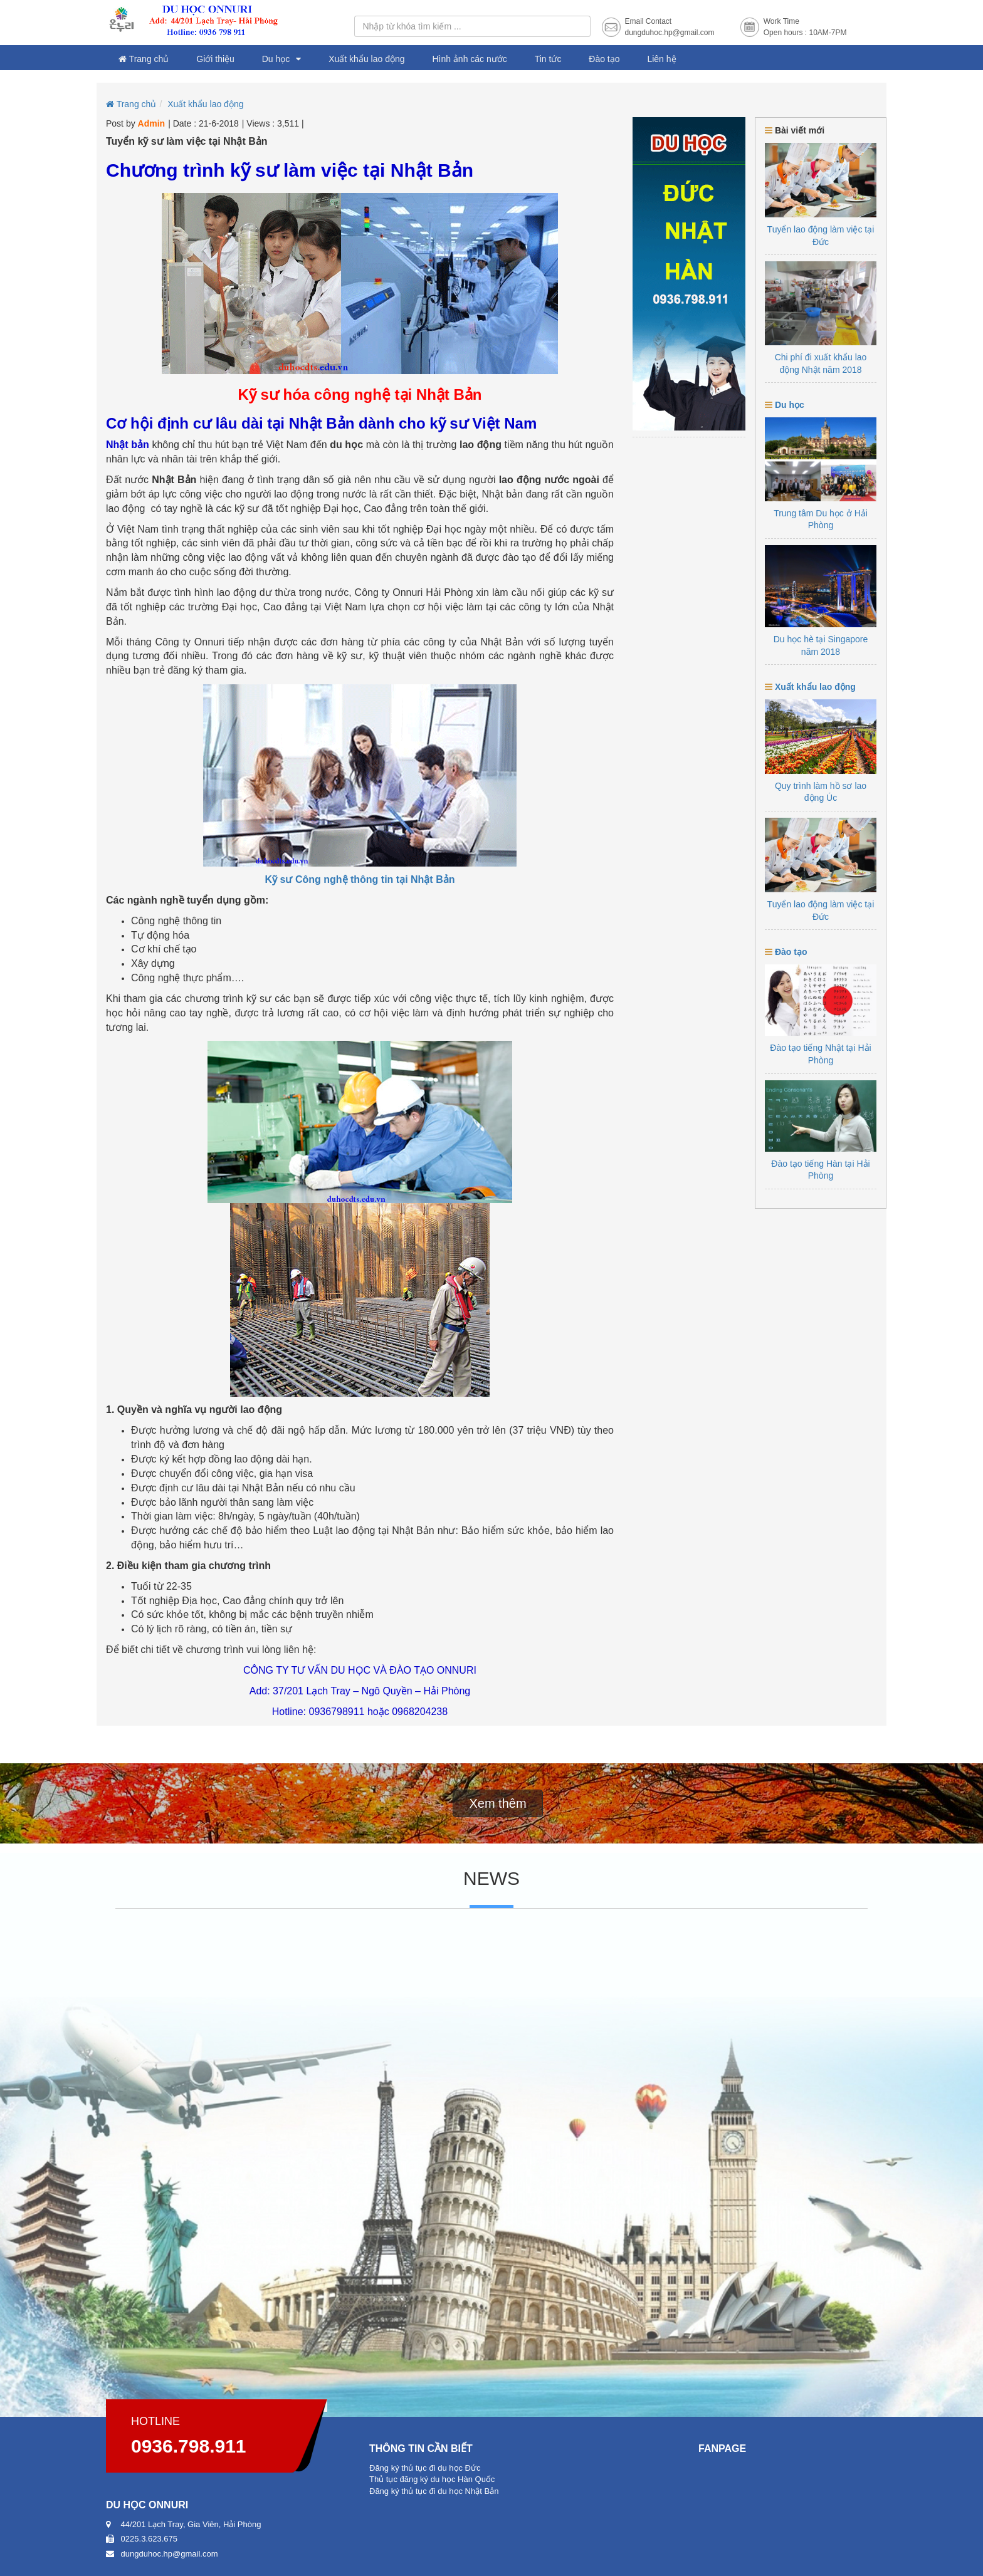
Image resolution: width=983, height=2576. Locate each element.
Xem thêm (497, 1803)
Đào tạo (604, 59)
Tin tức (548, 59)
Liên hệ (661, 59)
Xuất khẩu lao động (366, 59)
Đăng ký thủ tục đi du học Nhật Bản (433, 2491)
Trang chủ (143, 59)
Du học (276, 59)
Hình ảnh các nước (469, 59)
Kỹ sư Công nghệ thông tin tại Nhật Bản (360, 879)
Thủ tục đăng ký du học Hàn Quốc (432, 2479)
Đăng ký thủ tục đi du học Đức (425, 2468)
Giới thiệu (215, 59)
